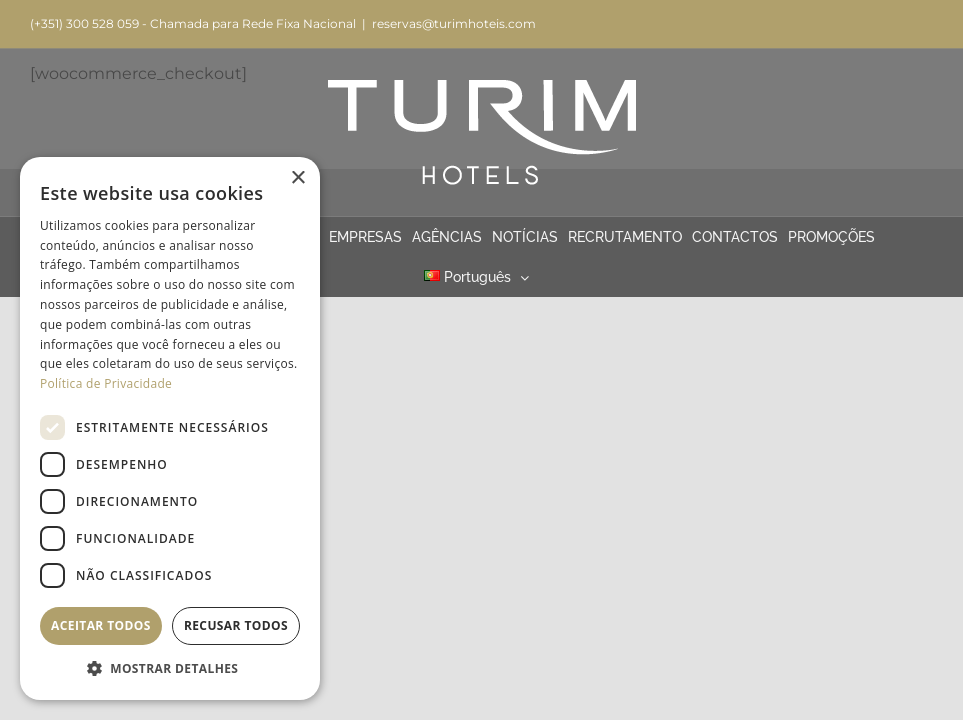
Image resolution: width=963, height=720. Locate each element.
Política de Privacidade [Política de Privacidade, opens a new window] (106, 383)
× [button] (297, 178)
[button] (170, 669)
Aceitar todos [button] (101, 625)
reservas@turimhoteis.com (454, 23)
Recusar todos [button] (236, 625)
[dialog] (170, 428)
